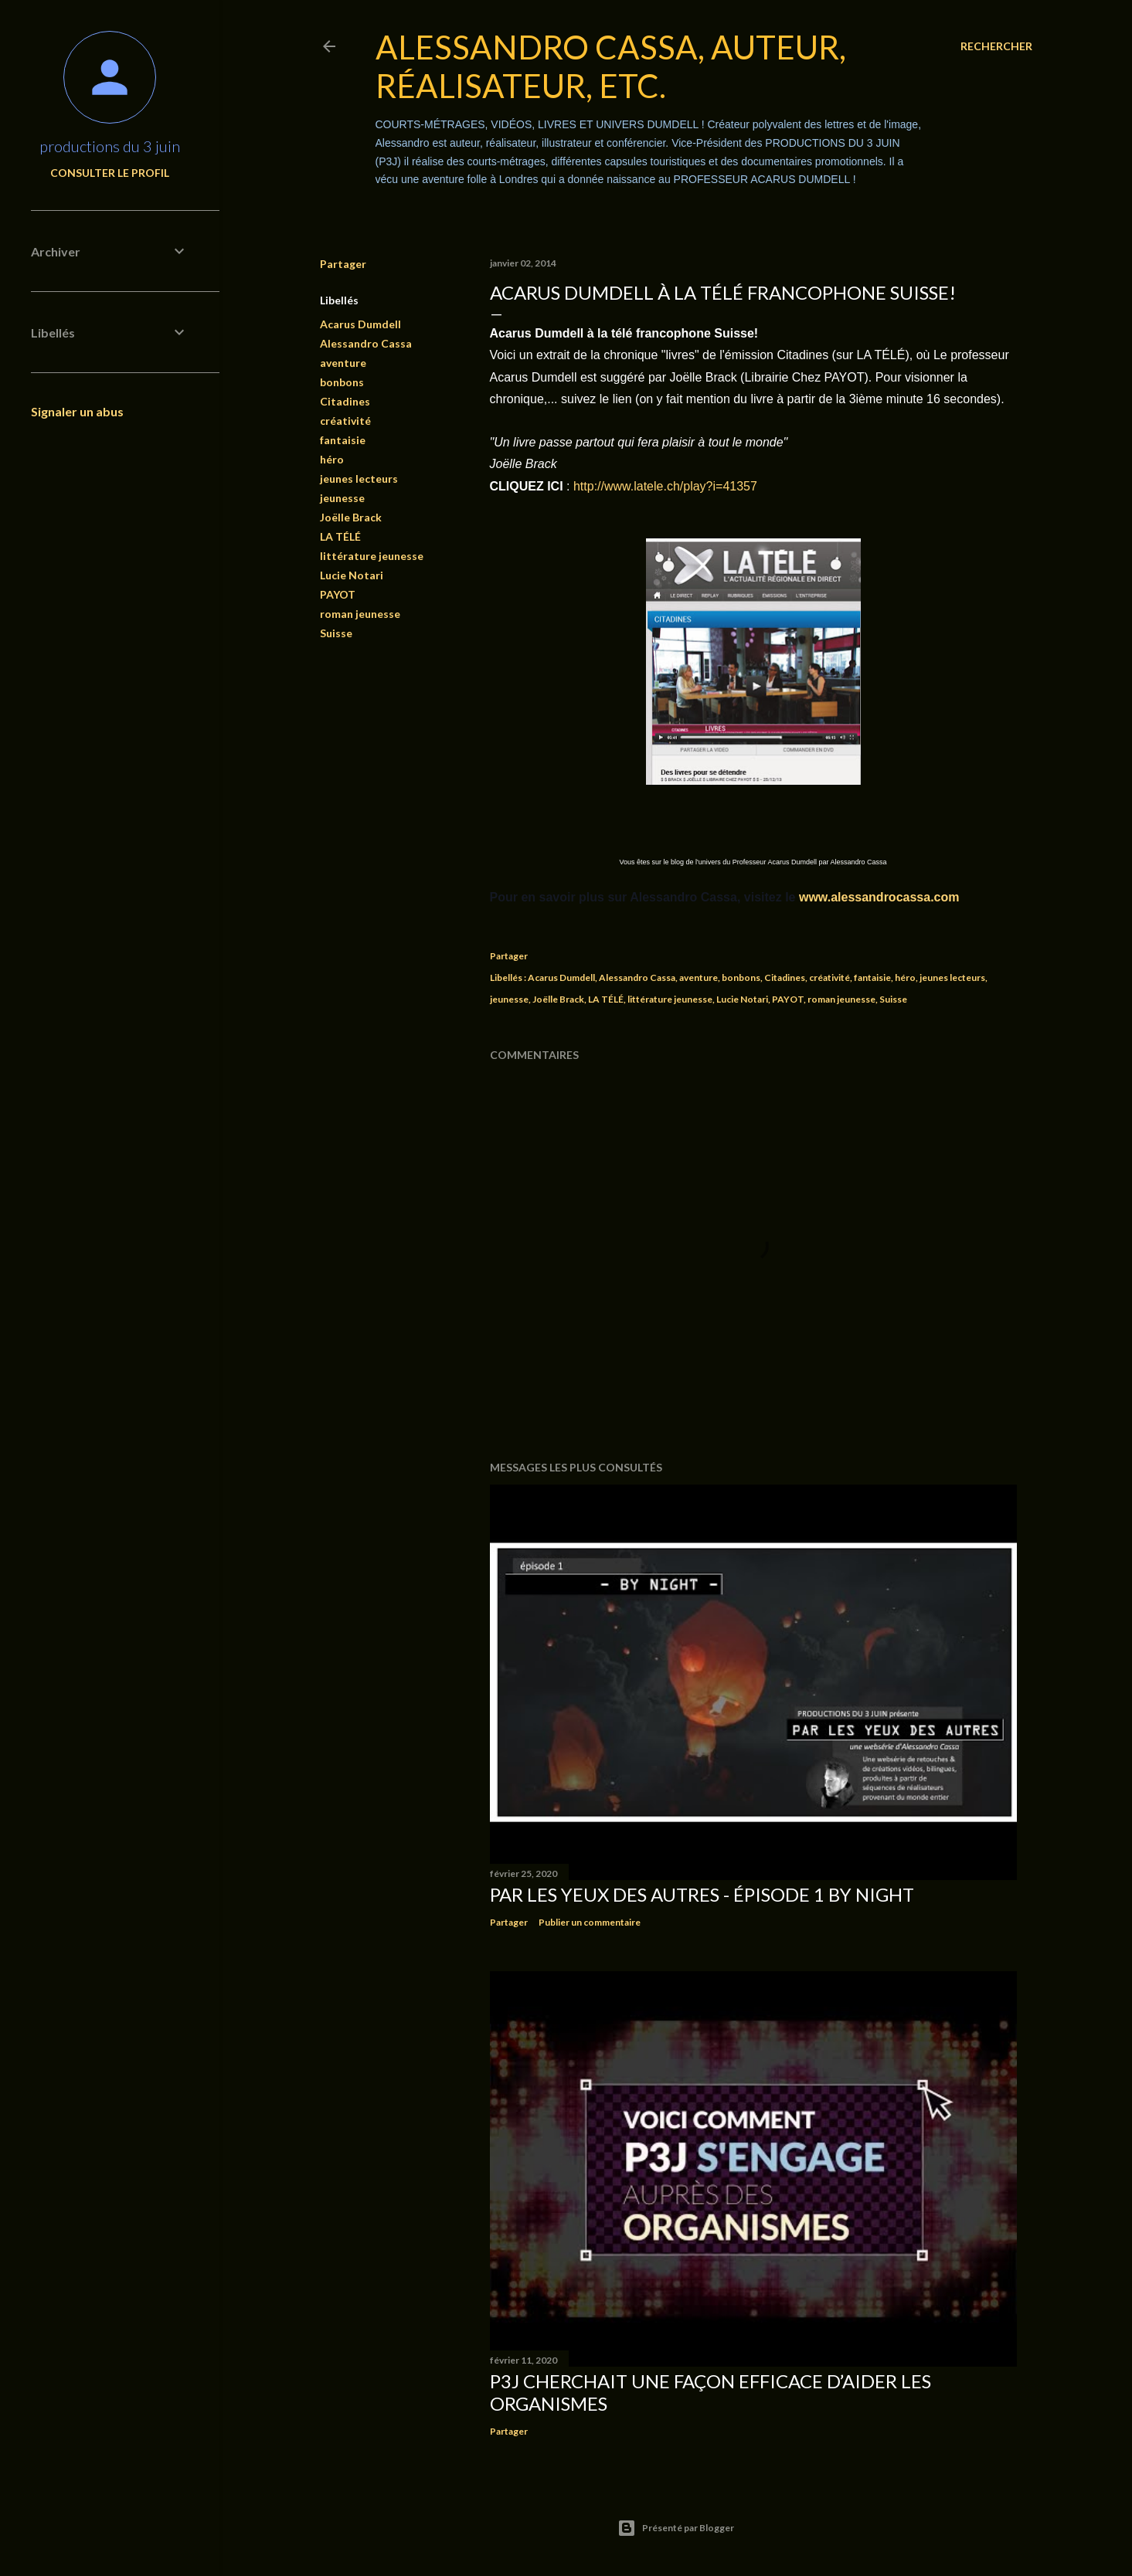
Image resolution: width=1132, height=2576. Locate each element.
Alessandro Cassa (366, 343)
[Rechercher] (996, 46)
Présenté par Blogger (675, 2528)
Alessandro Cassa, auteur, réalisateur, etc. (611, 66)
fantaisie (342, 439)
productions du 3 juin (109, 146)
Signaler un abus (77, 411)
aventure (343, 362)
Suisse (336, 633)
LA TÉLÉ (340, 536)
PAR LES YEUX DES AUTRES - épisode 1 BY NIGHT (702, 1894)
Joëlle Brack (351, 517)
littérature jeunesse (371, 555)
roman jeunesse (360, 613)
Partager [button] (343, 263)
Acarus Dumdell (360, 324)
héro (332, 459)
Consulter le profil (109, 172)
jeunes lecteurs (359, 478)
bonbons (342, 382)
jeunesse (342, 497)
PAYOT (337, 594)
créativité (345, 420)
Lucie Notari (351, 575)
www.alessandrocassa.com (878, 897)
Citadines (345, 401)
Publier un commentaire (590, 1922)
